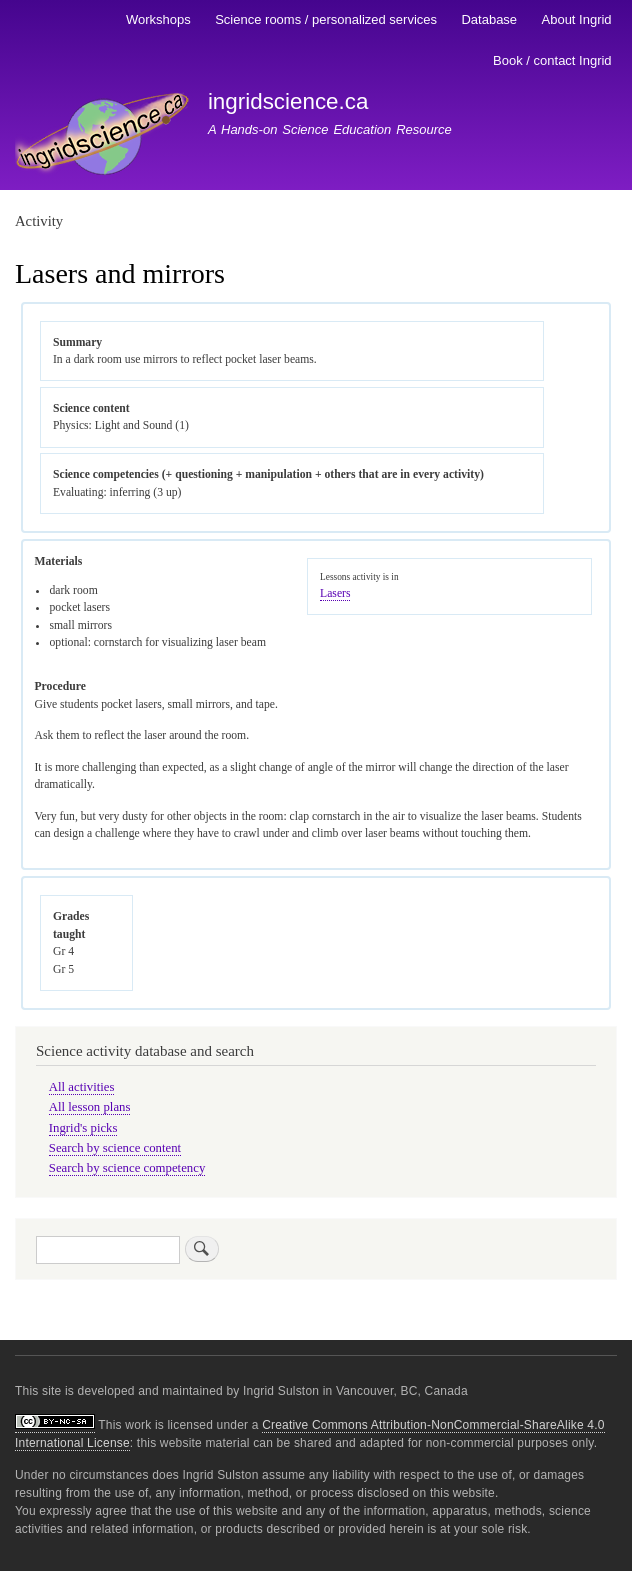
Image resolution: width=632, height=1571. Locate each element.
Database (489, 19)
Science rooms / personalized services (326, 19)
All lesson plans (90, 1107)
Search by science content (115, 1148)
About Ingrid (577, 19)
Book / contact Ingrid (552, 60)
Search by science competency (127, 1168)
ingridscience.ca (288, 101)
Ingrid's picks (83, 1128)
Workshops (158, 19)
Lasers (335, 593)
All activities (82, 1087)
